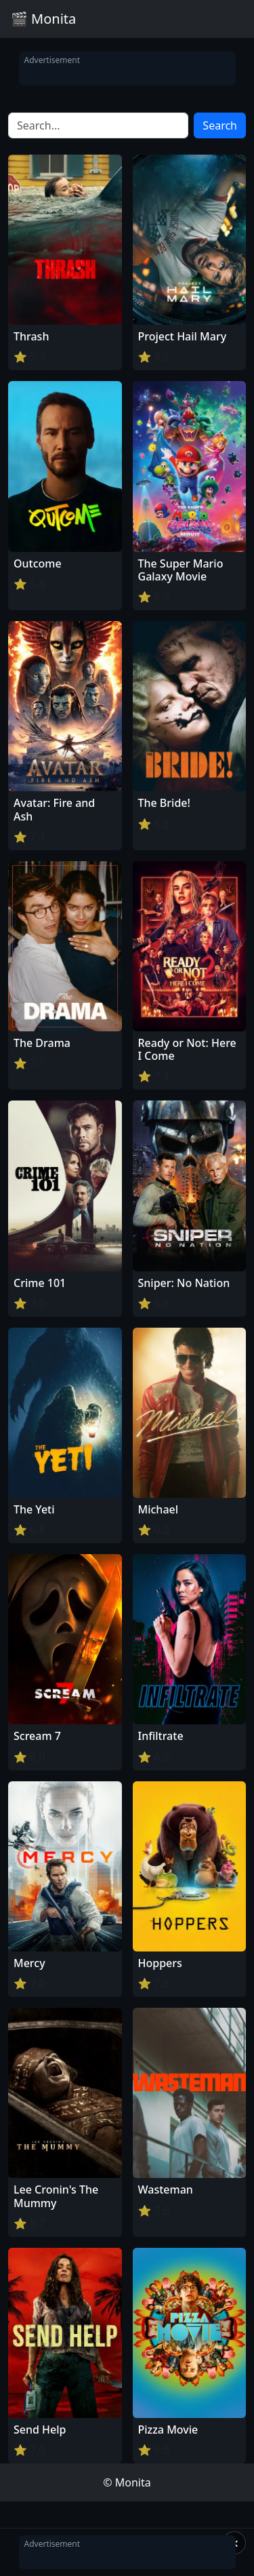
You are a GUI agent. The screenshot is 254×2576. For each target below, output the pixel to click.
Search (220, 125)
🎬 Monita (43, 18)
